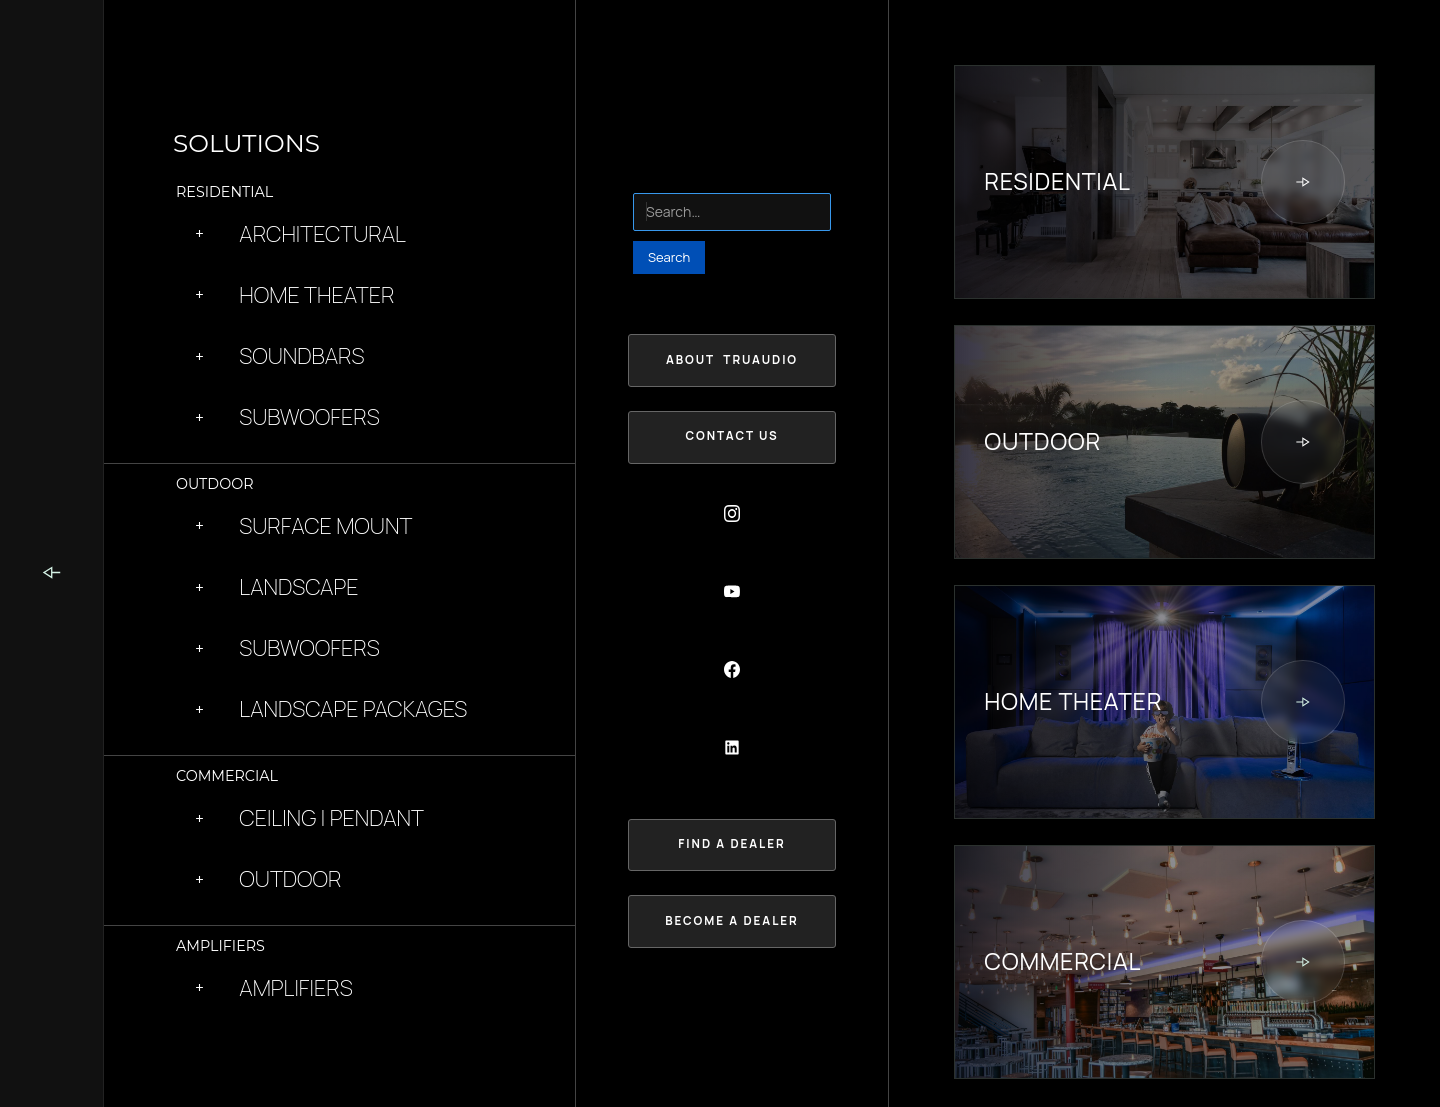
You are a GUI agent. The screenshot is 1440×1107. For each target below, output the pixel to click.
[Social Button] (732, 514)
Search (654, 180)
